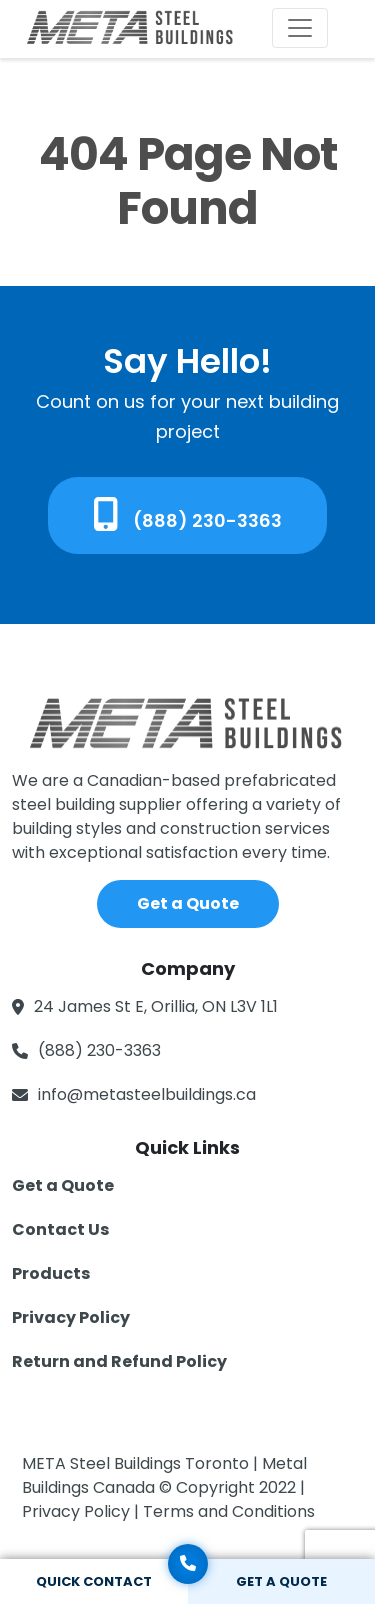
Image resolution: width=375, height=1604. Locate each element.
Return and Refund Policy (119, 1361)
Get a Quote (188, 903)
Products (51, 1273)
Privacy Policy (71, 1317)
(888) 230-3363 (187, 515)
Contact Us (60, 1229)
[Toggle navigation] (300, 28)
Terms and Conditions (229, 1511)
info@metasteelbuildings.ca (147, 1094)
